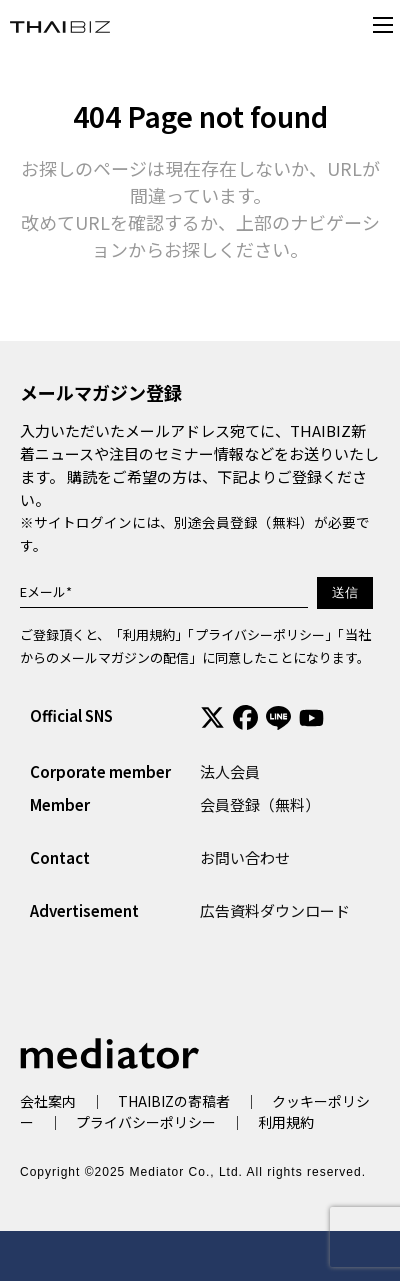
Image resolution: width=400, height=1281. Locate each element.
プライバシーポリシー (260, 634)
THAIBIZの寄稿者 (174, 1101)
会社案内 (48, 1101)
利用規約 (149, 634)
